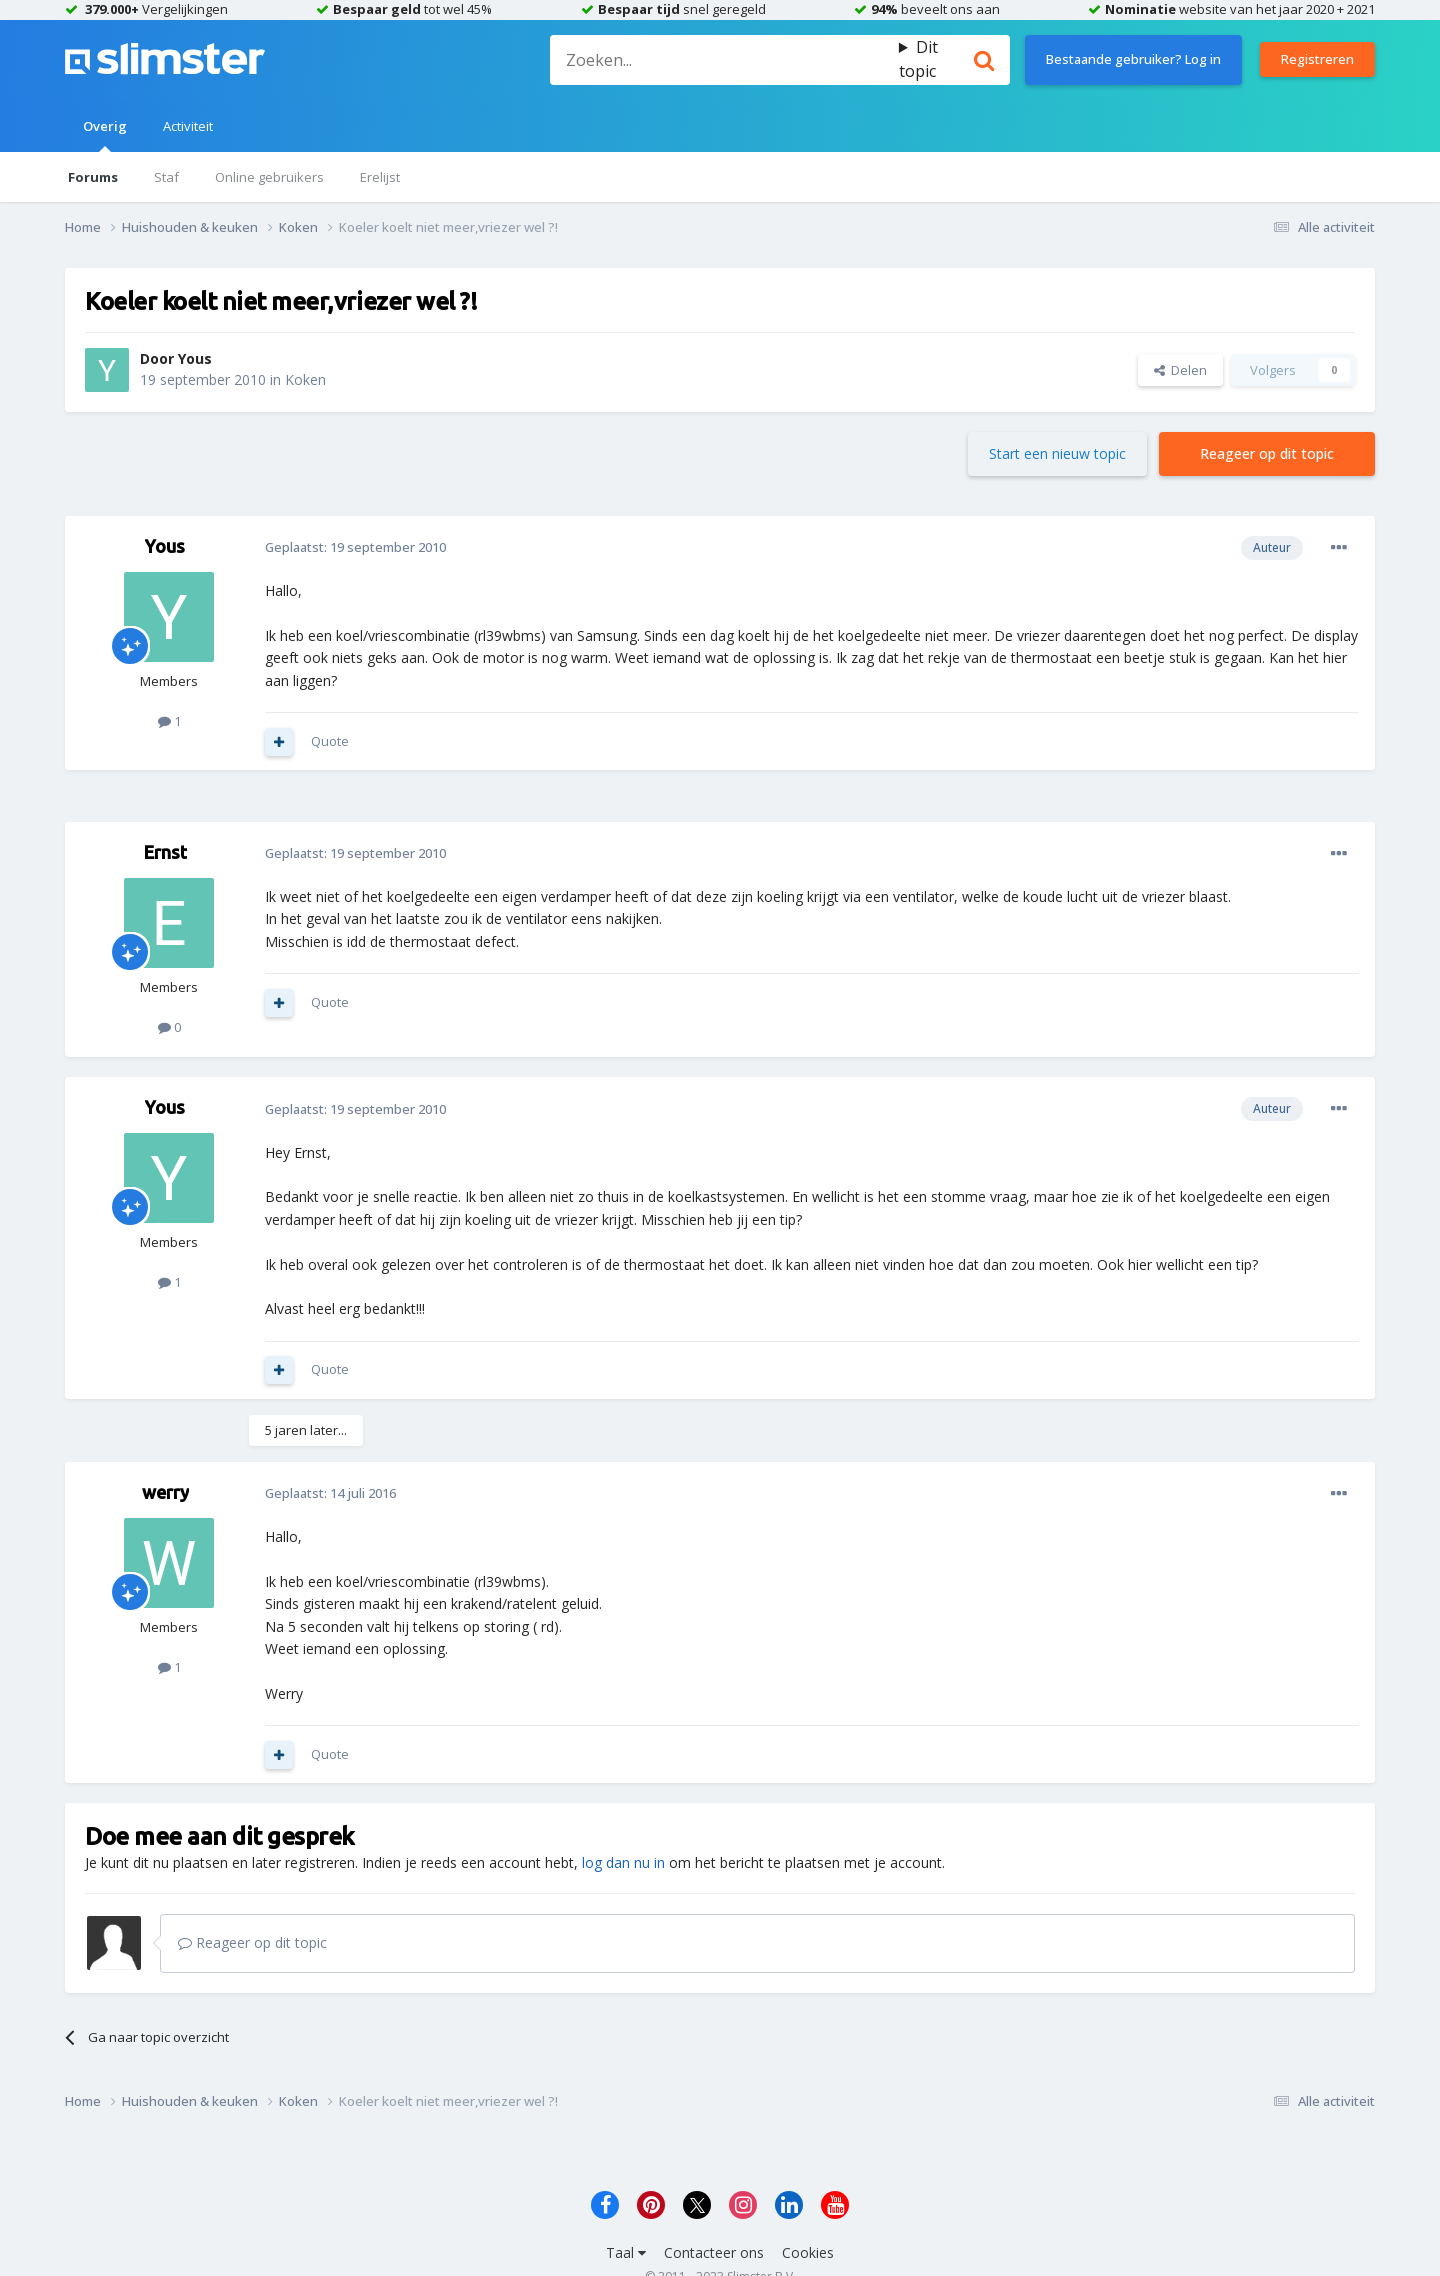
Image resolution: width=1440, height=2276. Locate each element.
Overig (105, 134)
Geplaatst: (355, 547)
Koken (305, 379)
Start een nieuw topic (1057, 453)
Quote (330, 741)
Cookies (808, 2252)
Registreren (1317, 59)
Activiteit (188, 126)
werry (165, 1492)
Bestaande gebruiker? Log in (1133, 59)
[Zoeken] (724, 60)
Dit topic (918, 59)
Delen (1180, 370)
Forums (93, 177)
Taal (626, 2252)
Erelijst (380, 177)
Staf (166, 177)
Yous (195, 358)
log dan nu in (623, 1862)
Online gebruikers (269, 177)
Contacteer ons (714, 2252)
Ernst (165, 852)
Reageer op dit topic (1267, 453)
